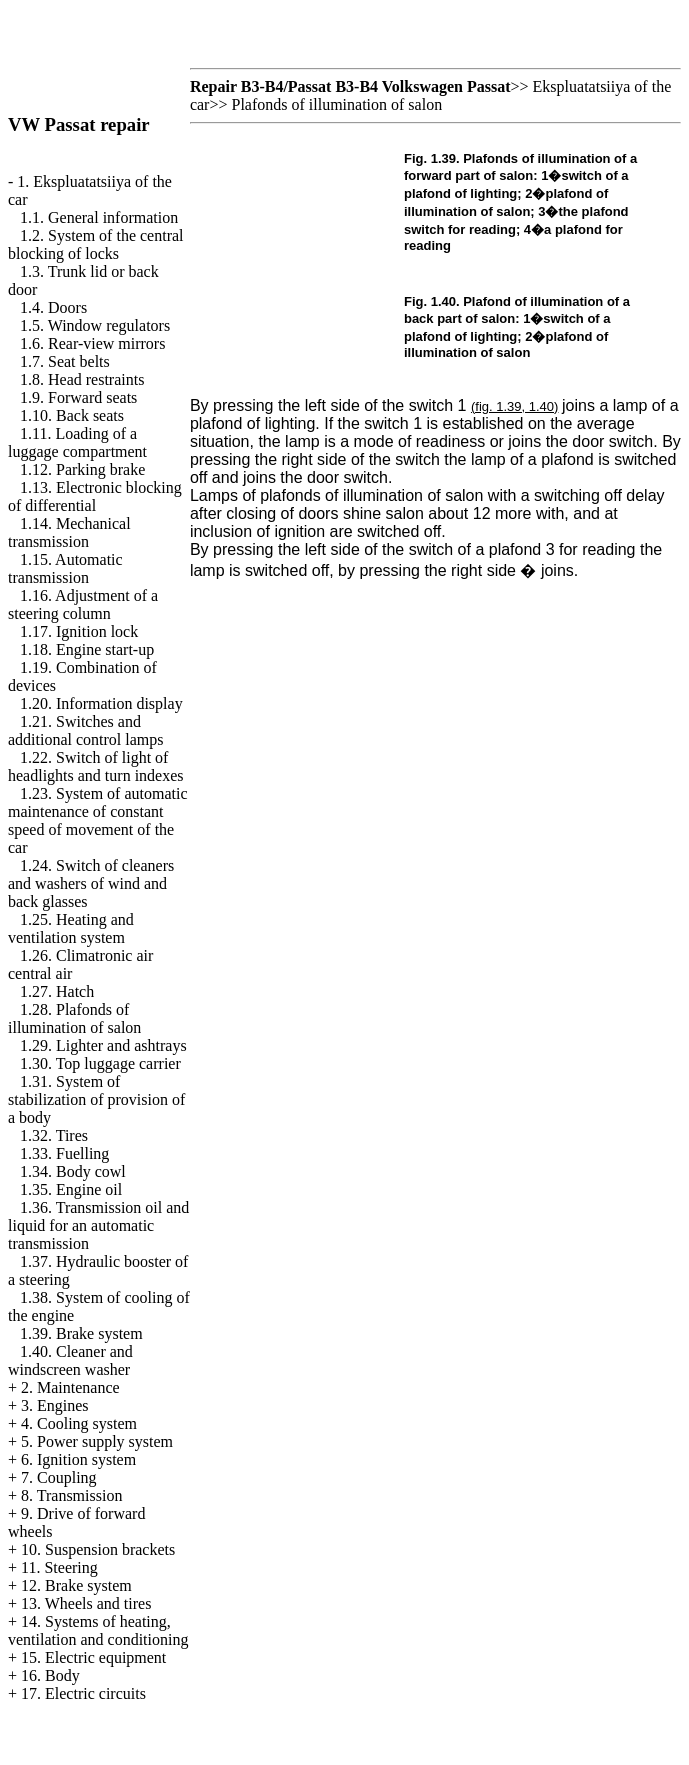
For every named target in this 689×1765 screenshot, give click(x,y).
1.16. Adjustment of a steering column (83, 604)
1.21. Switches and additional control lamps (86, 730)
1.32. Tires (54, 1135)
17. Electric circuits (83, 1693)
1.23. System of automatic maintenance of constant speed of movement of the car (98, 820)
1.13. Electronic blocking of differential (95, 496)
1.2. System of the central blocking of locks (96, 244)
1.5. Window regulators (95, 325)
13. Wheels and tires (86, 1603)
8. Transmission (71, 1495)
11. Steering (59, 1567)
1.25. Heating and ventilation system (71, 928)
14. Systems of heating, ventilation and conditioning (98, 1630)
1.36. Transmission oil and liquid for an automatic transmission (98, 1225)
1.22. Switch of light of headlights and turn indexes (96, 766)
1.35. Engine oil (71, 1189)
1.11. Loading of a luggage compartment (77, 442)
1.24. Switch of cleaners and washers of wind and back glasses (91, 883)
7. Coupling (59, 1477)
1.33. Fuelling (64, 1153)
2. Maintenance (70, 1387)
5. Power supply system (97, 1441)
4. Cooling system (79, 1423)
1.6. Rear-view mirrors (92, 343)
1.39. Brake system (81, 1333)
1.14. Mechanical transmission (69, 532)
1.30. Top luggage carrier (100, 1063)
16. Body (50, 1675)
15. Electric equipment (93, 1657)
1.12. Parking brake (82, 469)
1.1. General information (99, 217)
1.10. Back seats (72, 415)
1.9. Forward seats (78, 397)
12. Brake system (76, 1585)
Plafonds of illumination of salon (336, 104)
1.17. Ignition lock (79, 631)
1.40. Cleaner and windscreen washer (70, 1360)
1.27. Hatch (57, 991)
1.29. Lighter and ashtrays (103, 1045)
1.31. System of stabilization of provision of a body (96, 1099)
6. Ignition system (78, 1459)
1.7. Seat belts (65, 361)
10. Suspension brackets (98, 1549)
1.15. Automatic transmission (65, 568)
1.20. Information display (101, 703)
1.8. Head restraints (82, 379)
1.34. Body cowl (73, 1171)
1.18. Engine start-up (87, 649)
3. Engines (55, 1405)
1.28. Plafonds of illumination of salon (74, 1018)
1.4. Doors (53, 307)
